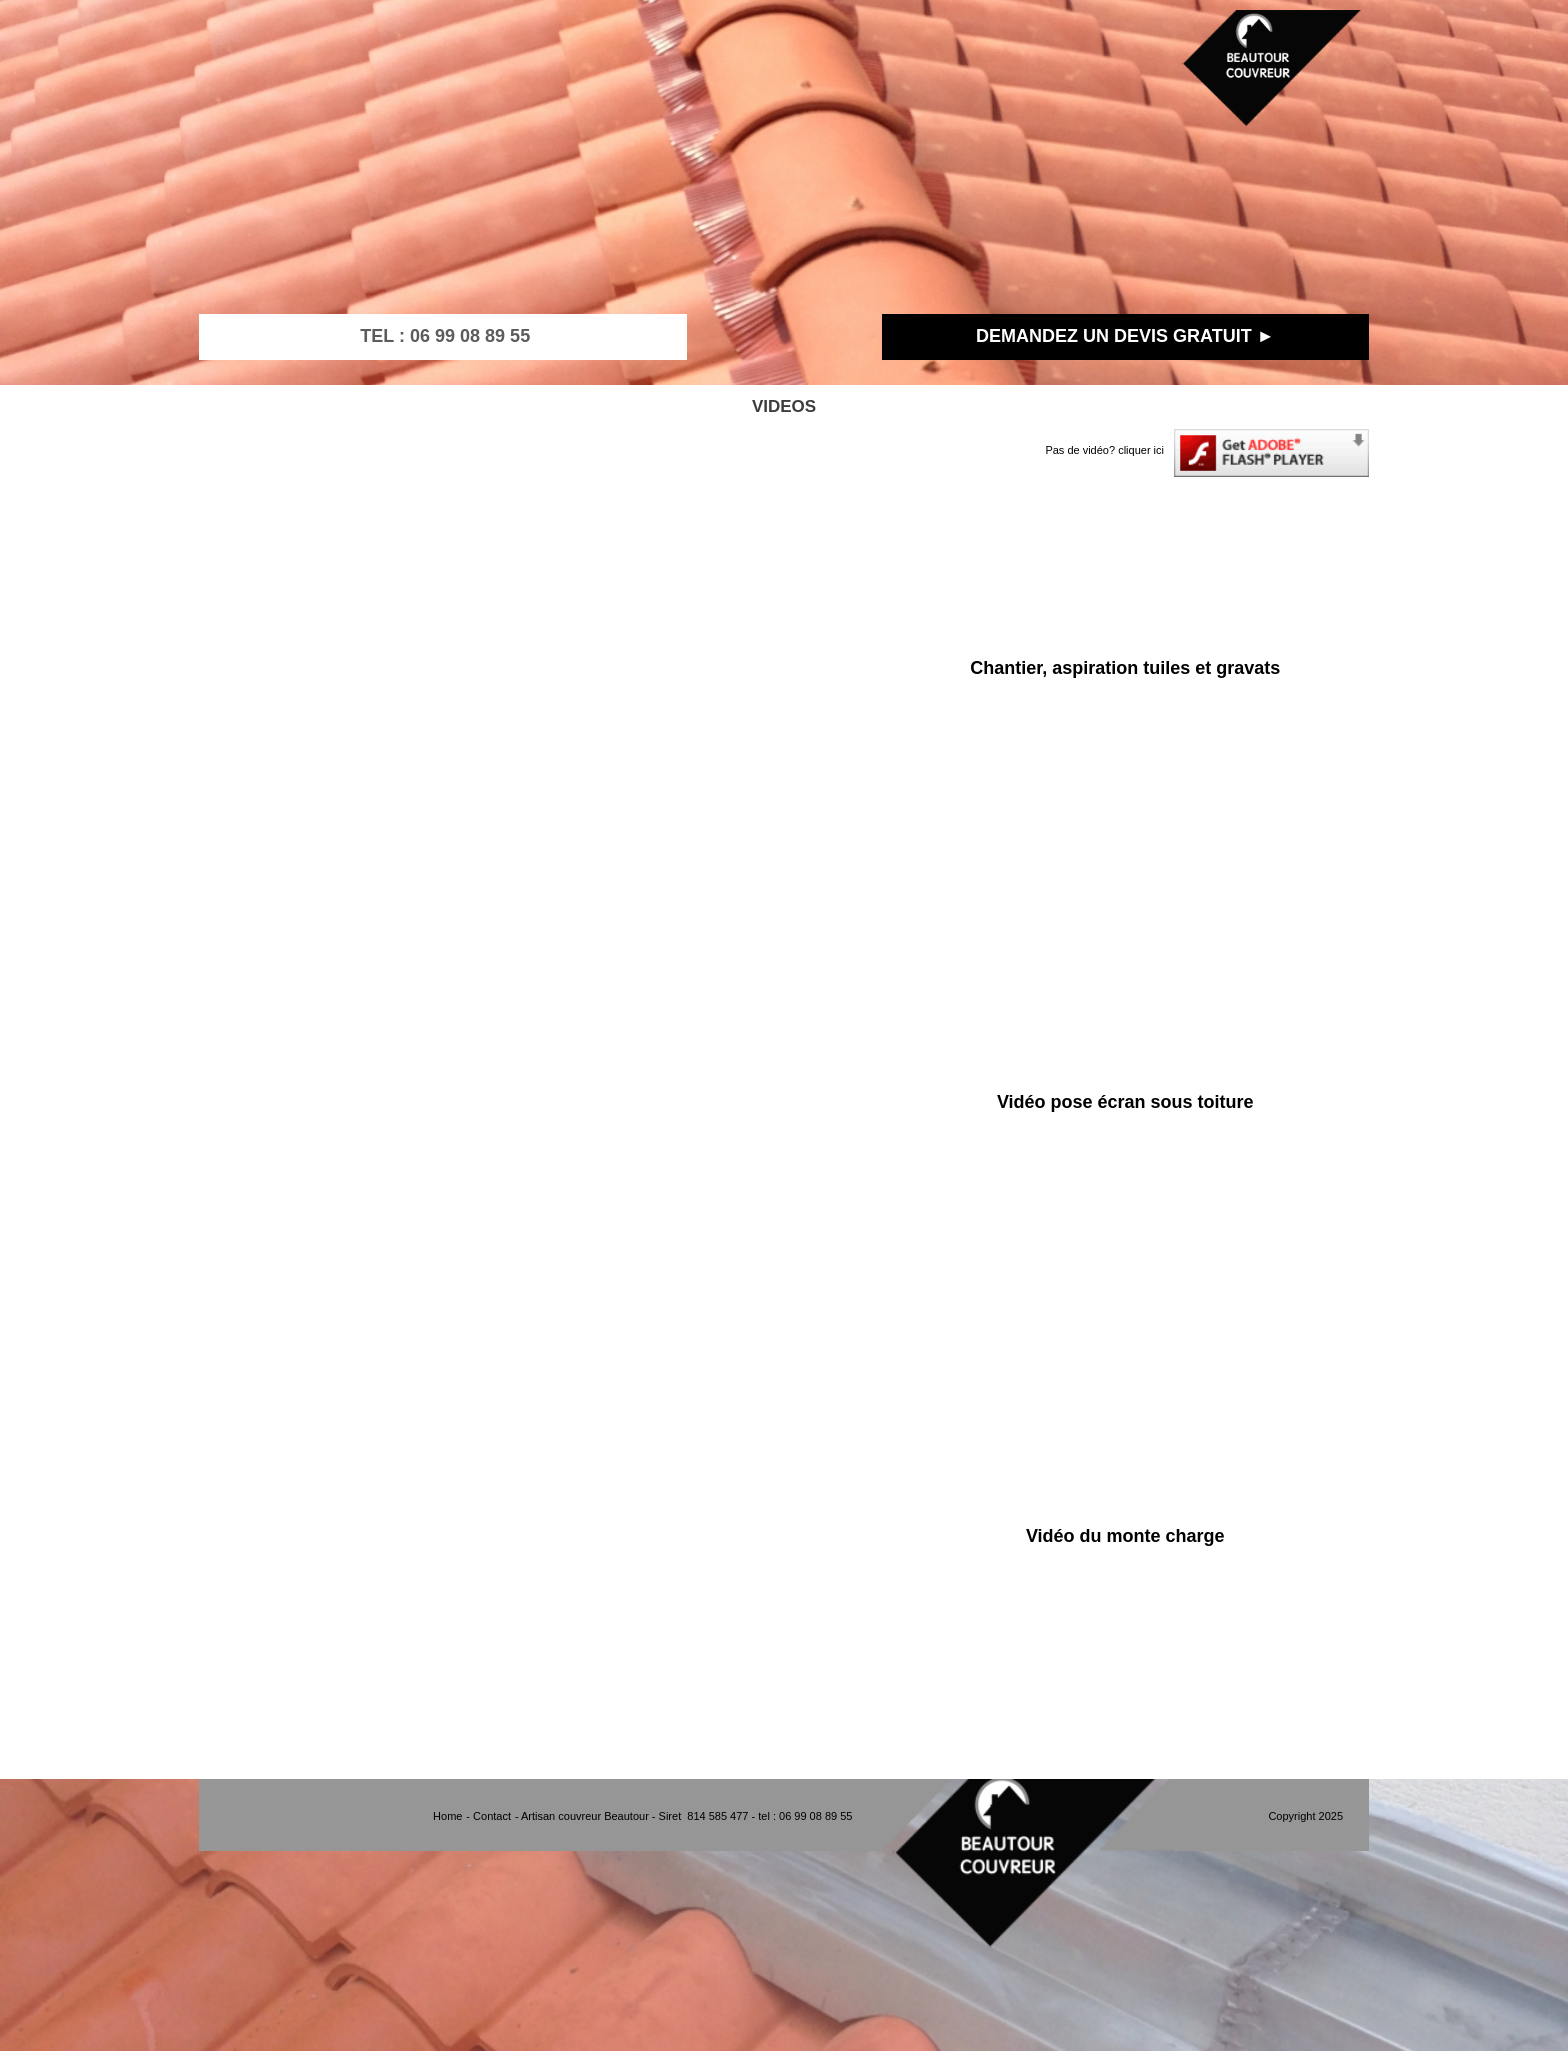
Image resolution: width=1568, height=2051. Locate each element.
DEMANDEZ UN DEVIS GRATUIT (1114, 336)
